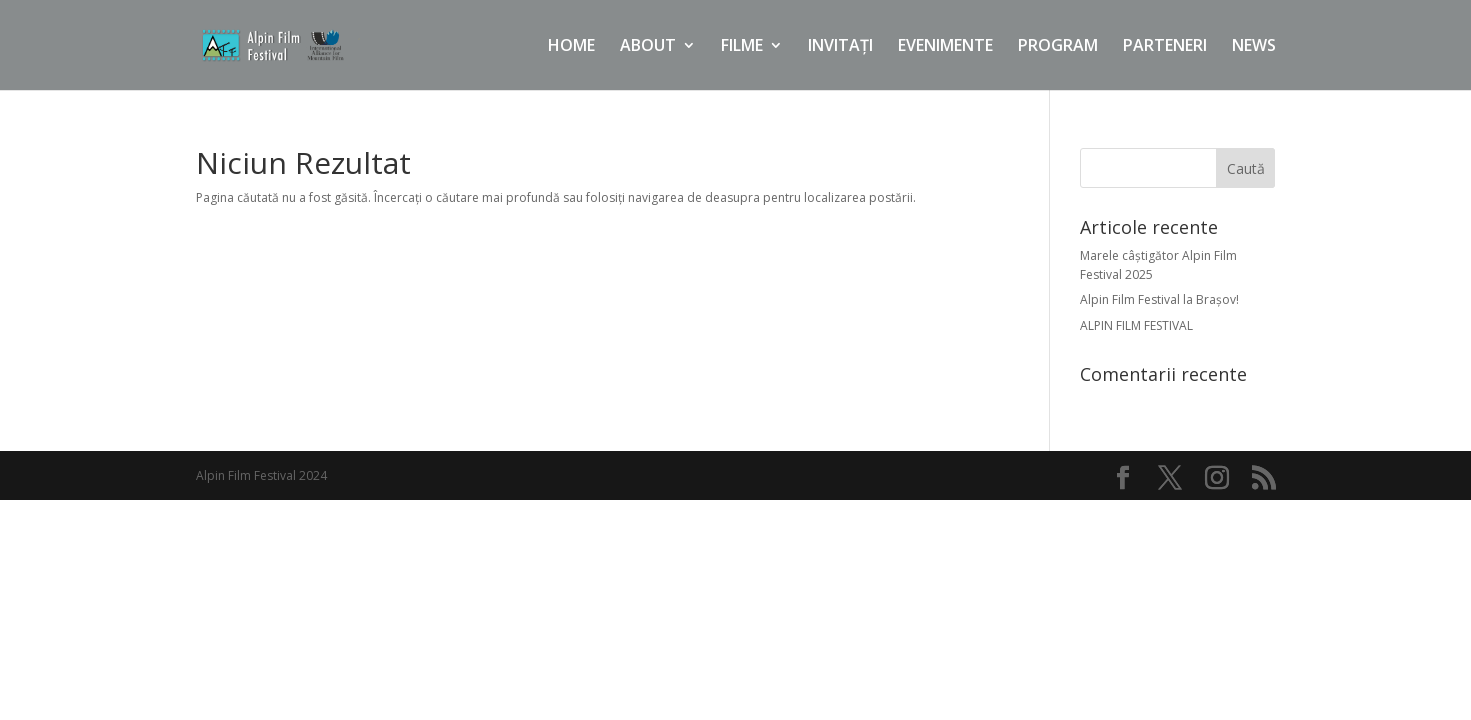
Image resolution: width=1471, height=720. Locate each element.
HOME (571, 47)
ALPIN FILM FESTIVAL (1136, 325)
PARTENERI (1165, 47)
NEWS (1254, 47)
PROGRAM (1058, 47)
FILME (742, 47)
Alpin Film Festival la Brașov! (1159, 299)
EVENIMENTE (945, 47)
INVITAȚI (840, 47)
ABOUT (648, 47)
